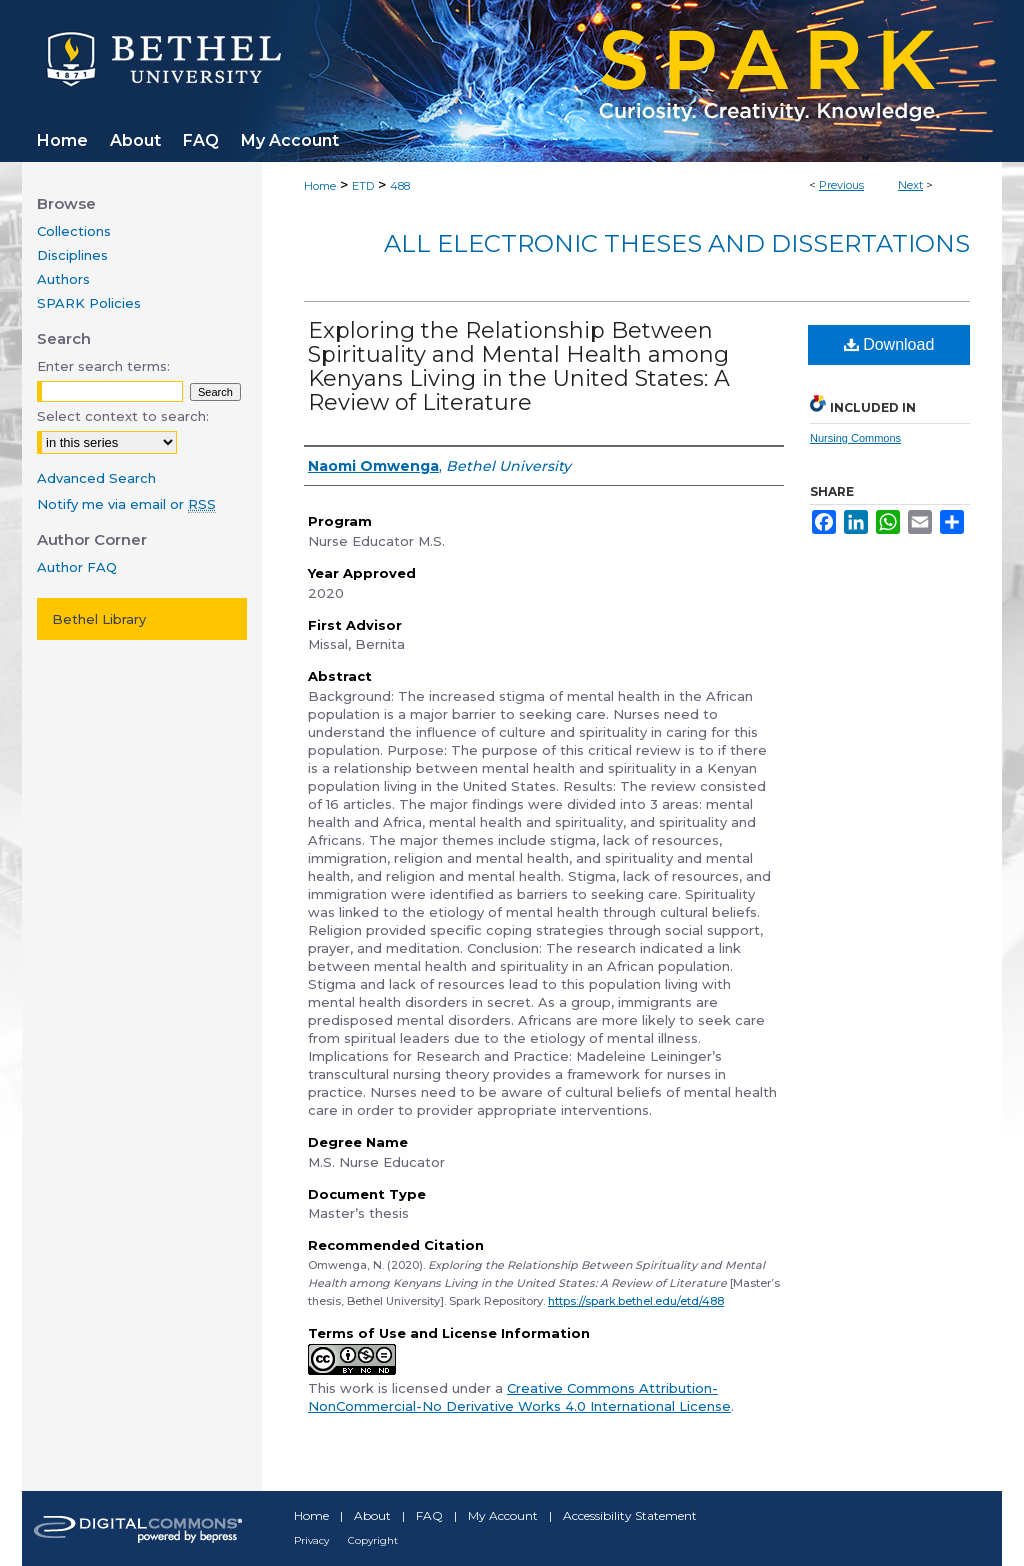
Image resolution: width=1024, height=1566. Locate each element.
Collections (74, 231)
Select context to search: (123, 416)
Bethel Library (99, 619)
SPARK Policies (89, 303)
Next (910, 185)
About (372, 1515)
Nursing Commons (855, 438)
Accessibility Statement (630, 1515)
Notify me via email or (126, 504)
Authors (63, 279)
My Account (503, 1515)
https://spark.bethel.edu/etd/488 (636, 1301)
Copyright (373, 1540)
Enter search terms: (103, 366)
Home (320, 186)
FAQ (429, 1515)
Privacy (311, 1540)
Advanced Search (96, 478)
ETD (363, 186)
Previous (841, 185)
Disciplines (72, 255)
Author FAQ (77, 567)
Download (889, 344)
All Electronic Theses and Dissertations (677, 243)
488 (400, 186)
